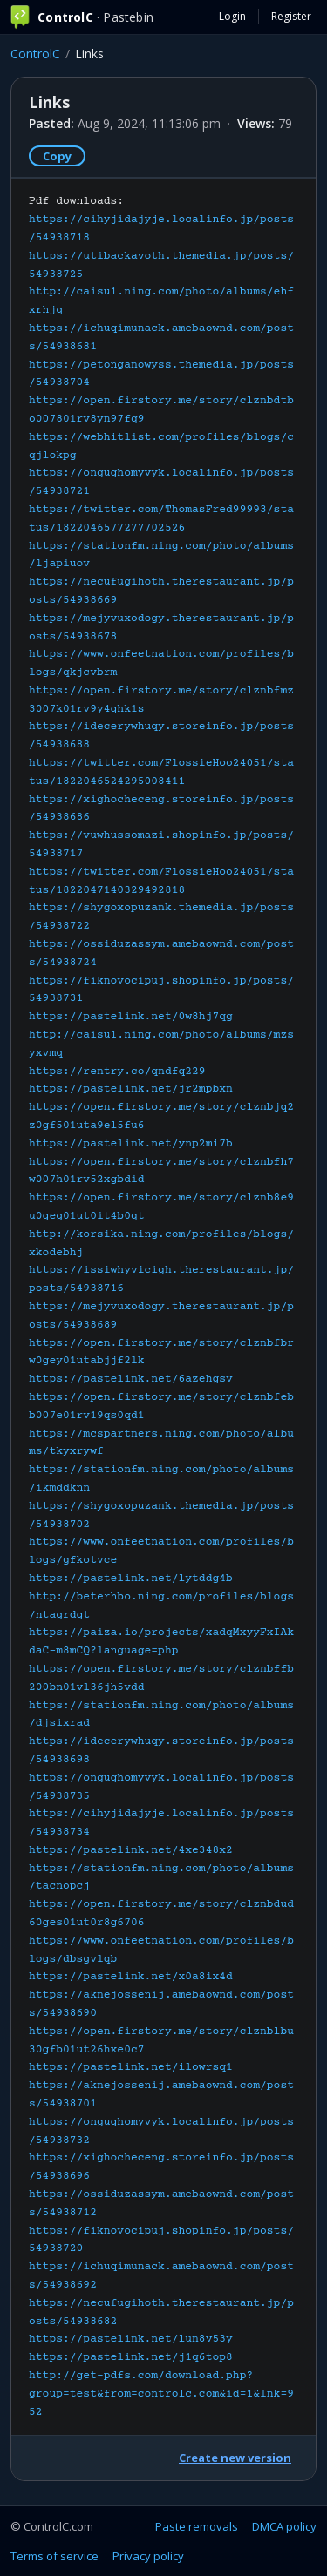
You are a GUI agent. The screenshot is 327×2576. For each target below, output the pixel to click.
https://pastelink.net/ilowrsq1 (131, 2067)
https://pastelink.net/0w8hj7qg (131, 1017)
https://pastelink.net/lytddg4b (131, 1578)
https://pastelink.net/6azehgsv (131, 1379)
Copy (57, 156)
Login (232, 16)
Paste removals (196, 2526)
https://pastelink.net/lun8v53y (131, 2339)
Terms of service (54, 2556)
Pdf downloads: (161, 1306)
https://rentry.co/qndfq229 (117, 1071)
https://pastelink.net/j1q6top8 (131, 2357)
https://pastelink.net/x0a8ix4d (131, 1977)
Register (291, 16)
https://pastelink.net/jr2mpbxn (131, 1089)
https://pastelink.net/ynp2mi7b (131, 1144)
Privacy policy (148, 2556)
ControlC (35, 53)
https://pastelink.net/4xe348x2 (131, 1850)
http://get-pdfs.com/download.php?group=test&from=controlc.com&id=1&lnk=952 (161, 2394)
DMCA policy (284, 2526)
